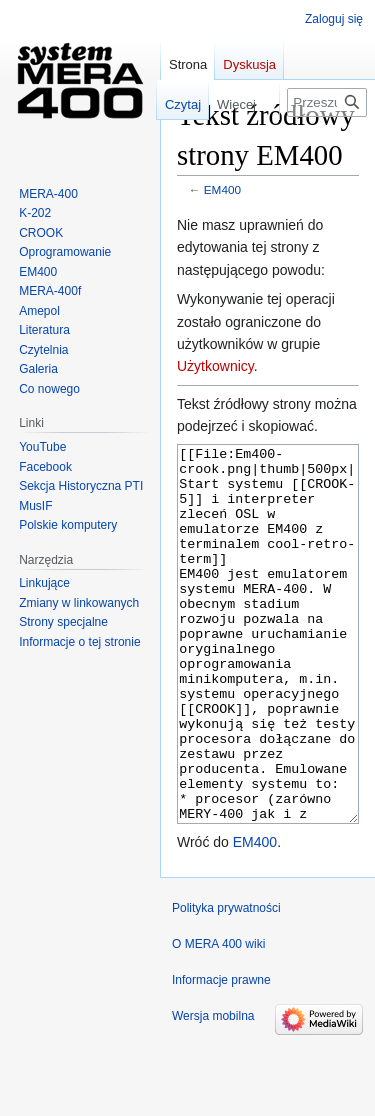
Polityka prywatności (226, 983)
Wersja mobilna (213, 1091)
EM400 (222, 189)
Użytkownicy (215, 366)
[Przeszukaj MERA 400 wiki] (327, 102)
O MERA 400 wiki (218, 1019)
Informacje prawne (221, 1055)
